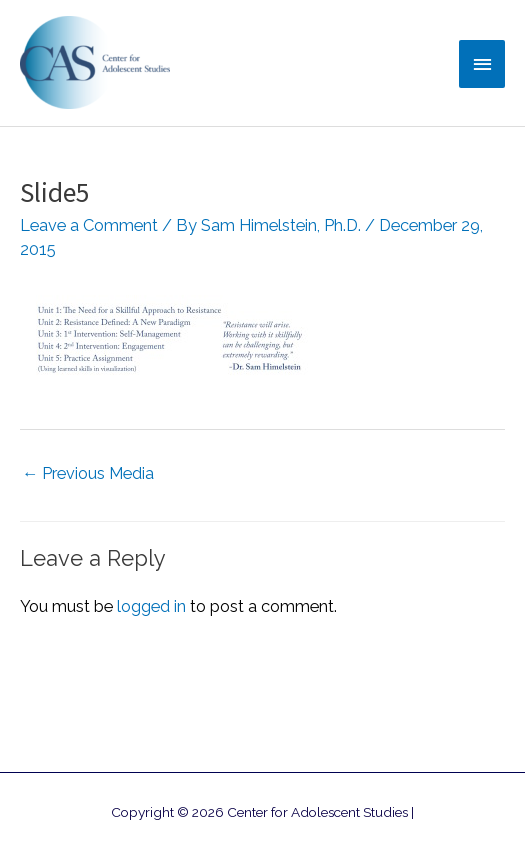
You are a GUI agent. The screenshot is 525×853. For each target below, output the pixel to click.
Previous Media (88, 473)
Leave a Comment (89, 225)
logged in (151, 606)
